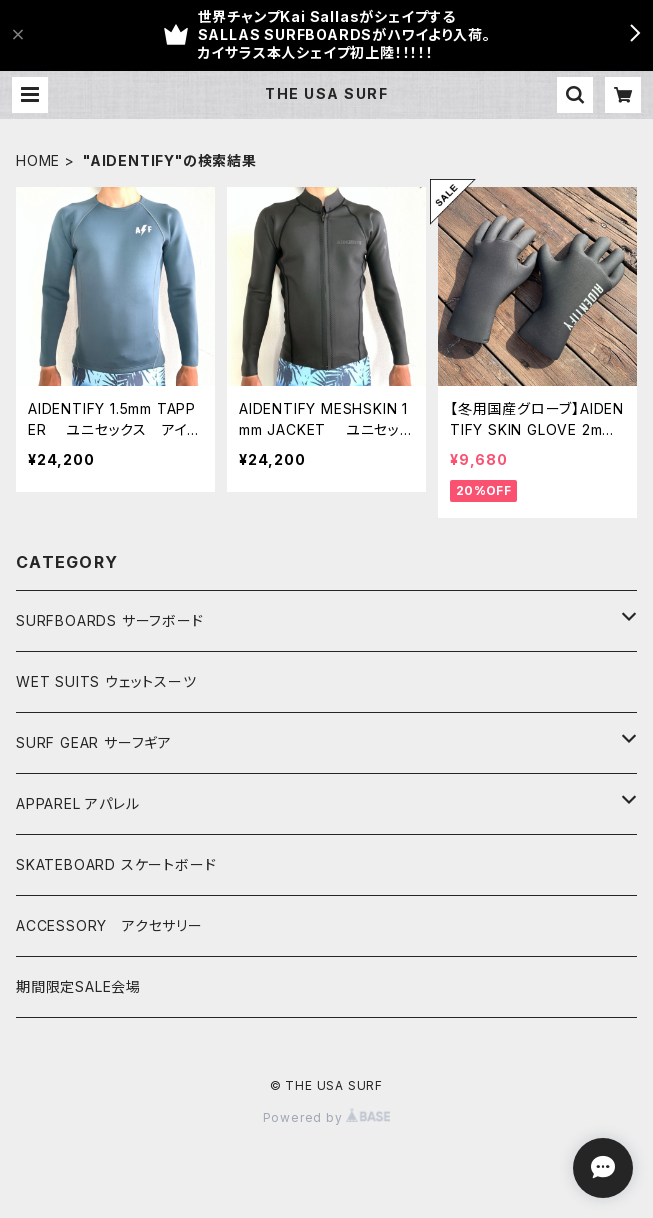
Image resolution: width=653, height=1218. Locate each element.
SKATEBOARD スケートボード (116, 864)
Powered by (327, 1117)
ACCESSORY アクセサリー (109, 925)
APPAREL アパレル (78, 803)
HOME (38, 160)
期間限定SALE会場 (78, 986)
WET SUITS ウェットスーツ (106, 681)
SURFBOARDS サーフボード (110, 620)
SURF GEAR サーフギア (94, 742)
